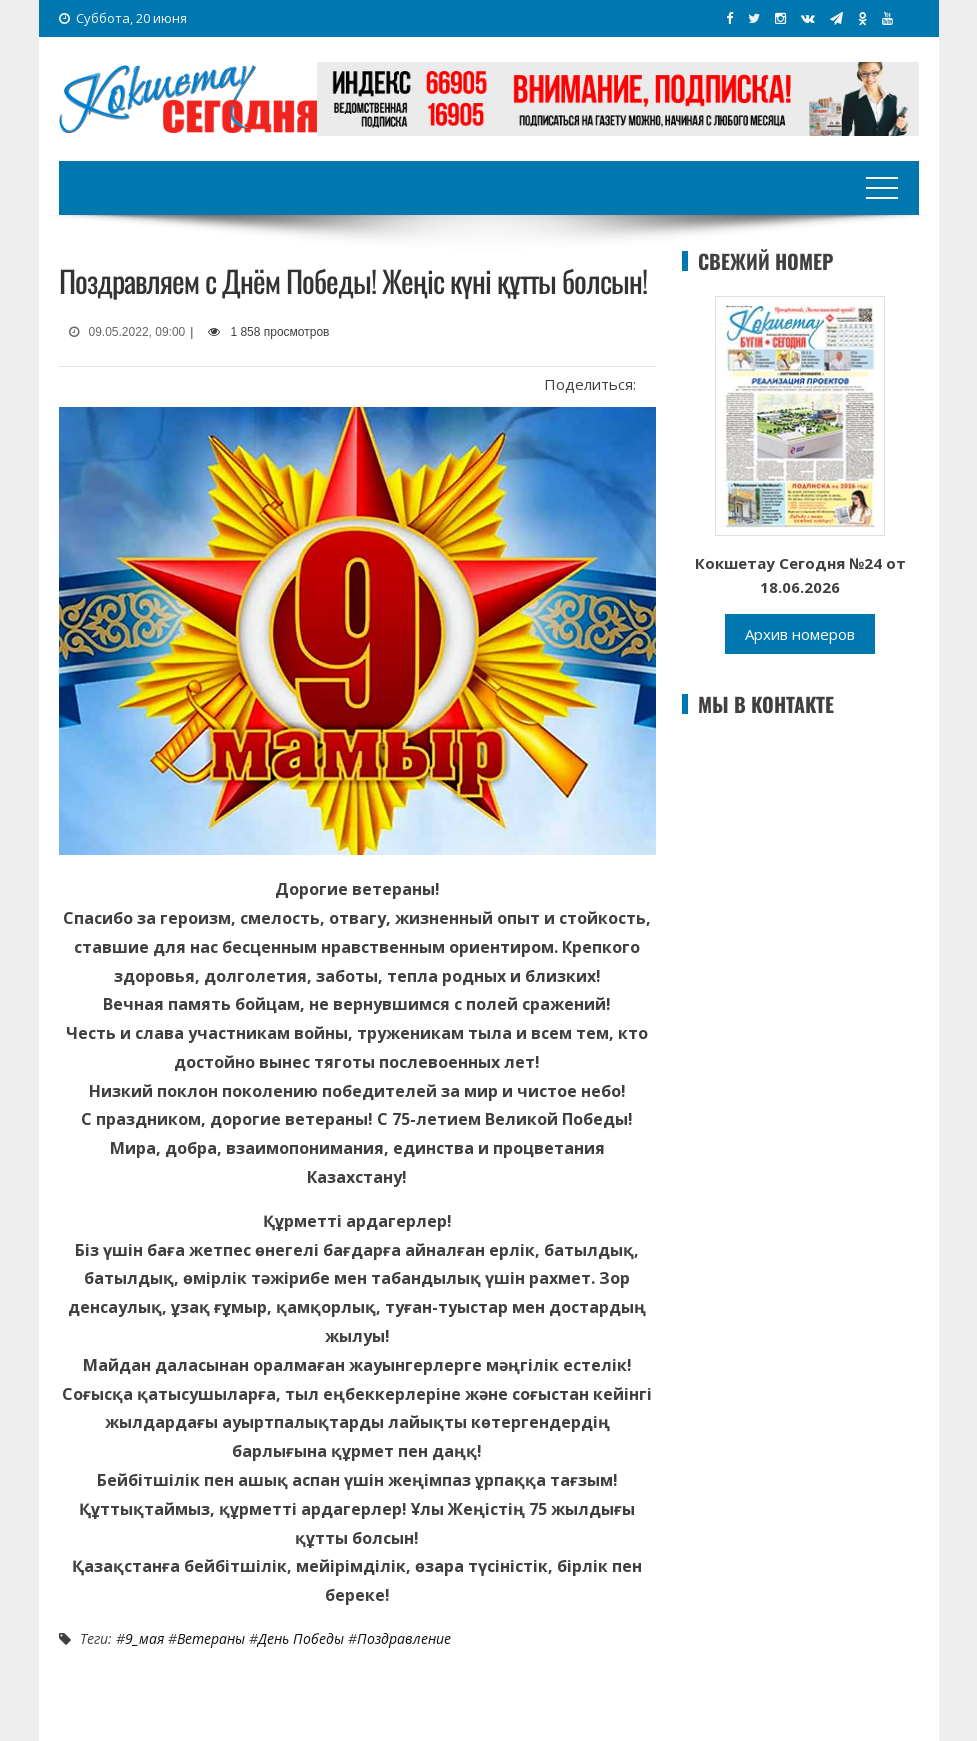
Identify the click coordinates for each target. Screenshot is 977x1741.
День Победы (301, 1638)
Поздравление (404, 1638)
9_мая (144, 1638)
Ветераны (211, 1638)
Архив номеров (800, 634)
